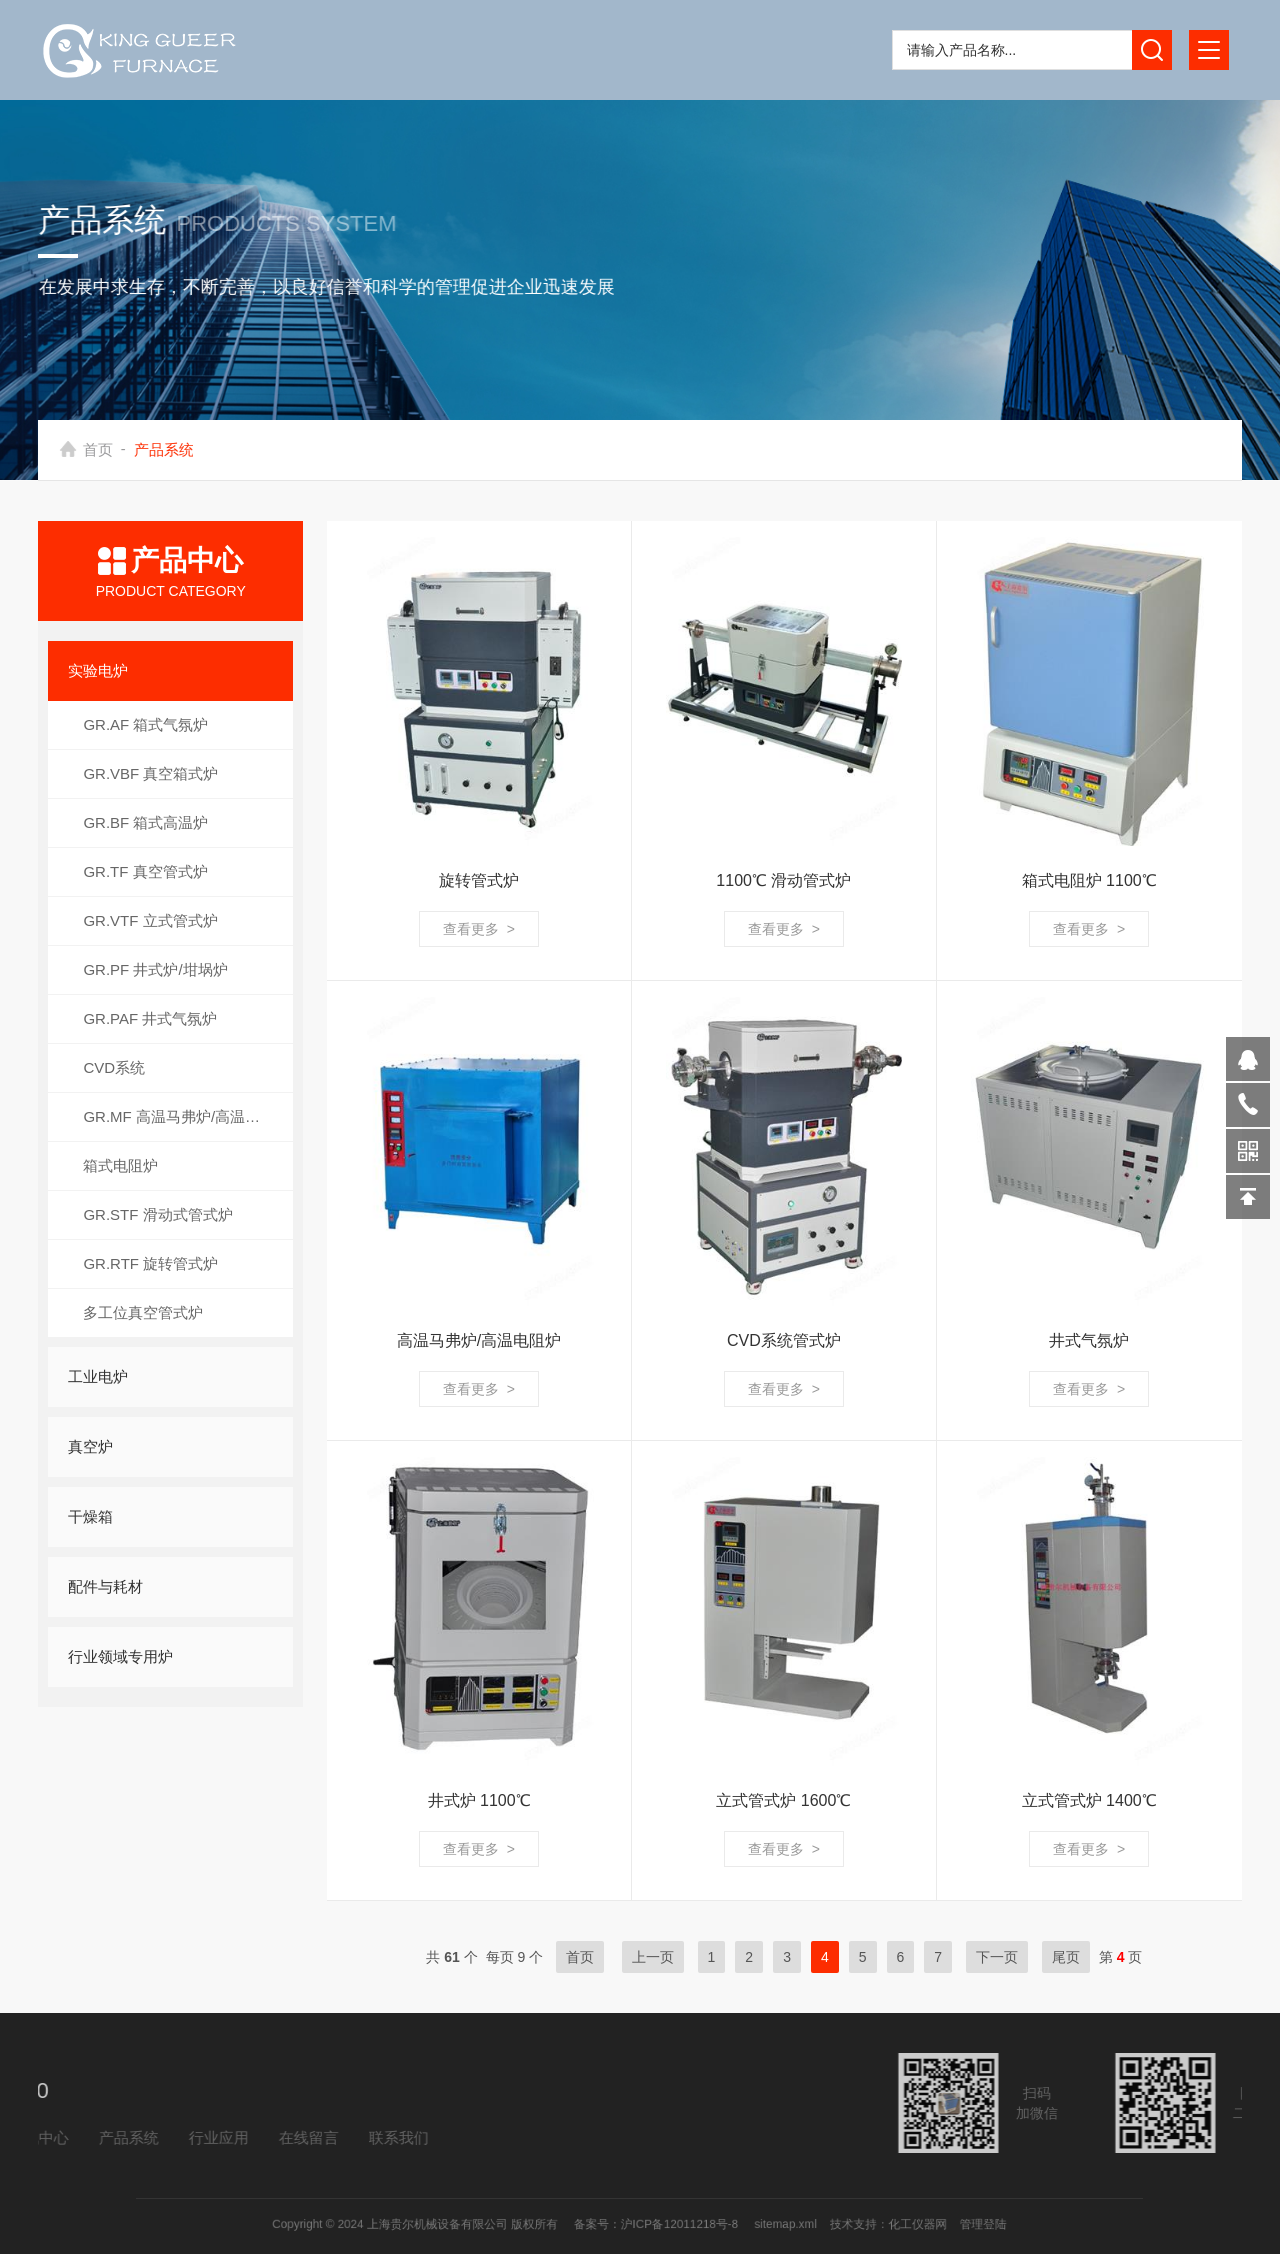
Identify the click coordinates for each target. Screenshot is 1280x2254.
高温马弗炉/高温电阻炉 (479, 1340)
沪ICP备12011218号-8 (665, 2224)
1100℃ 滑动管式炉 (783, 880)
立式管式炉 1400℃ (1089, 1800)
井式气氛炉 (1089, 1340)
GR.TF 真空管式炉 (145, 871)
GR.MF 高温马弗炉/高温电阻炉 (186, 1116)
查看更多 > (479, 929)
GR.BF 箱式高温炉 (145, 822)
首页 (105, 449)
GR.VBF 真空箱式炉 (150, 773)
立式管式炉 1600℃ (783, 1800)
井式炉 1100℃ (479, 1800)
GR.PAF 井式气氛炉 (150, 1018)
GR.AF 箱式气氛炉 (145, 724)
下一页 (997, 1957)
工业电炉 (98, 1376)
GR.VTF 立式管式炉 (150, 920)
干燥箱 (90, 1516)
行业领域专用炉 (120, 1656)
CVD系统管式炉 (784, 1340)
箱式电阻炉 (120, 1165)
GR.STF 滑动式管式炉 (157, 1214)
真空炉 (90, 1446)
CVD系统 (114, 1067)
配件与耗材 (105, 1586)
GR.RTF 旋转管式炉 (150, 1263)
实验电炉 (98, 670)
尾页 (1066, 1957)
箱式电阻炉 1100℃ (1089, 880)
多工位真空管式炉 (143, 1312)
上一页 (653, 1957)
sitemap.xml (728, 2224)
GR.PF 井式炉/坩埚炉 (155, 969)
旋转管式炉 (479, 880)
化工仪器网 (808, 2224)
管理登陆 (848, 2224)
